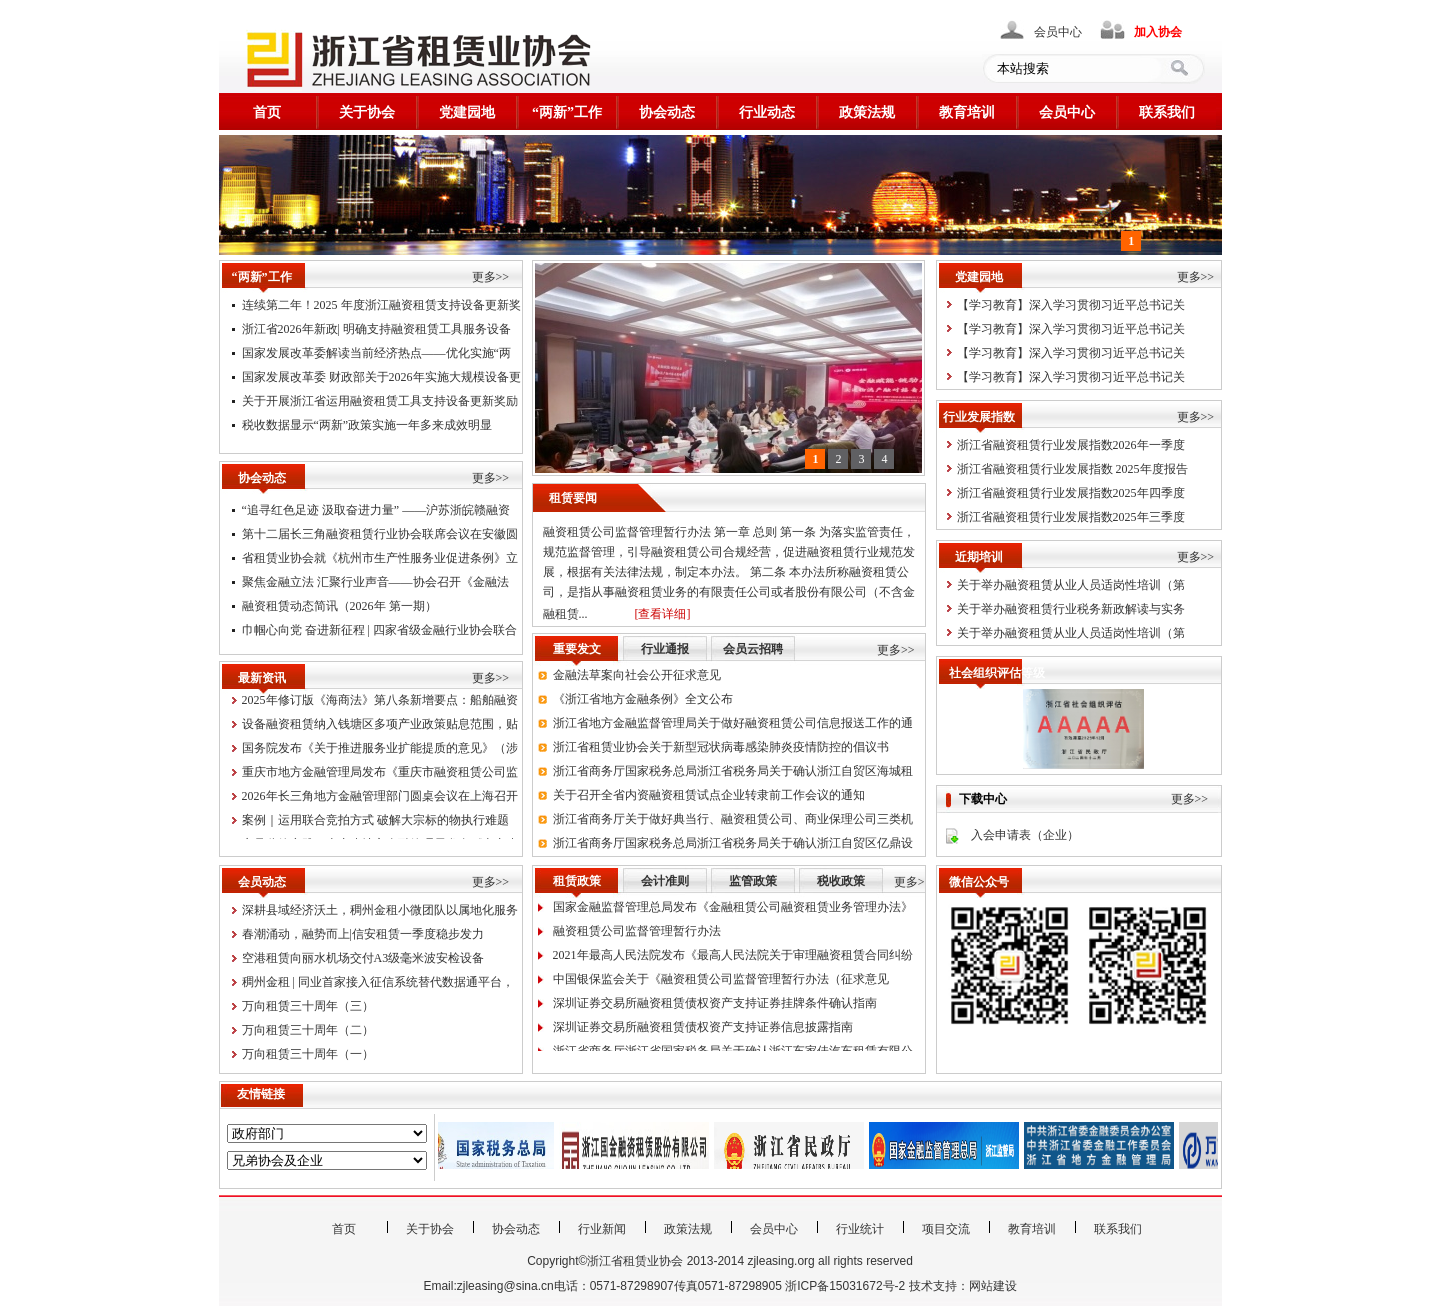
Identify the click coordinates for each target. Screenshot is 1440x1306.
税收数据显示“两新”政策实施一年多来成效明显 (367, 425)
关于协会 (367, 112)
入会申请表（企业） (1025, 835)
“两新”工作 (567, 112)
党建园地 (467, 112)
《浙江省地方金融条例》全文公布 (643, 703)
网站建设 (993, 1286)
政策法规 (867, 112)
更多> (909, 882)
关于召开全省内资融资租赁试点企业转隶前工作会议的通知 (709, 799)
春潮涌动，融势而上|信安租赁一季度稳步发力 (363, 934)
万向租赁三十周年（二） (308, 1030)
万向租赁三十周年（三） (308, 1006)
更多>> (491, 277)
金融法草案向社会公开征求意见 (637, 679)
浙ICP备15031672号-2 (845, 1286)
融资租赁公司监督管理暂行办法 (637, 935)
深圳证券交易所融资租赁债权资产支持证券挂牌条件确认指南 (715, 1007)
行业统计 (860, 1229)
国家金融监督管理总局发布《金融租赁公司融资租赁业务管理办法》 (733, 911)
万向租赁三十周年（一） (308, 1054)
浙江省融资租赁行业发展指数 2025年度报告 (1072, 469)
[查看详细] (663, 614)
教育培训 (967, 112)
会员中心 (1058, 32)
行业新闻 (602, 1229)
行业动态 (767, 112)
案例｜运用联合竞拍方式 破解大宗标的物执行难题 (375, 824)
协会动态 (667, 112)
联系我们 (1167, 112)
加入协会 (1158, 32)
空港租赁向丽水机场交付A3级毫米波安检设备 (363, 958)
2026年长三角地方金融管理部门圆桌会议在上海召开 (380, 800)
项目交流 (946, 1229)
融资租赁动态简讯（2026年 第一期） (339, 610)
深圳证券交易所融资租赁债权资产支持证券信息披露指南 (703, 1031)
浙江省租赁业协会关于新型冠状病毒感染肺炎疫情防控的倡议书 (721, 751)
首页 (267, 112)
